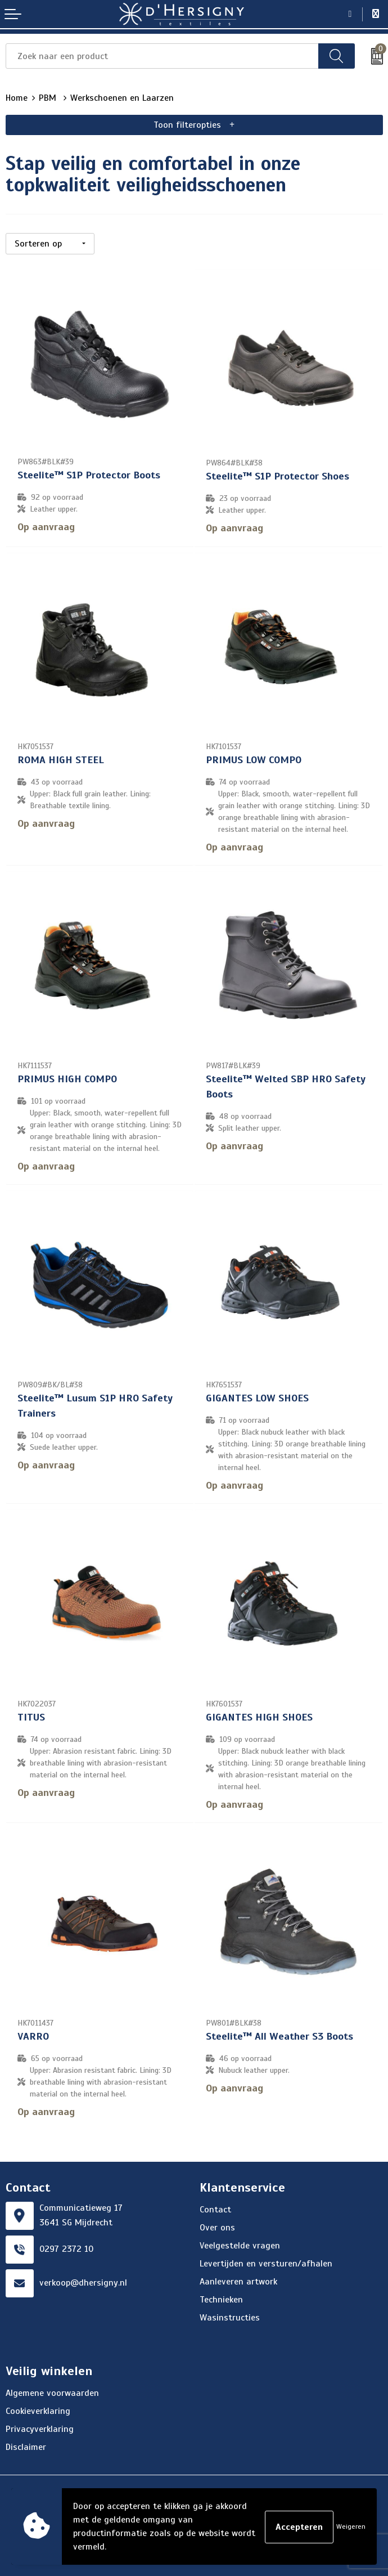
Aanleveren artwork (238, 2280)
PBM (49, 98)
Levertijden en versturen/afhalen (266, 2262)
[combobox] (162, 56)
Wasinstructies (230, 2316)
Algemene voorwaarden (52, 2391)
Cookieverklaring (38, 2409)
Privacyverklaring (40, 2427)
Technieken (221, 2298)
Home (17, 98)
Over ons (217, 2226)
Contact (215, 2208)
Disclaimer (26, 2445)
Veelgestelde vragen (240, 2244)
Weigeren (351, 2526)
